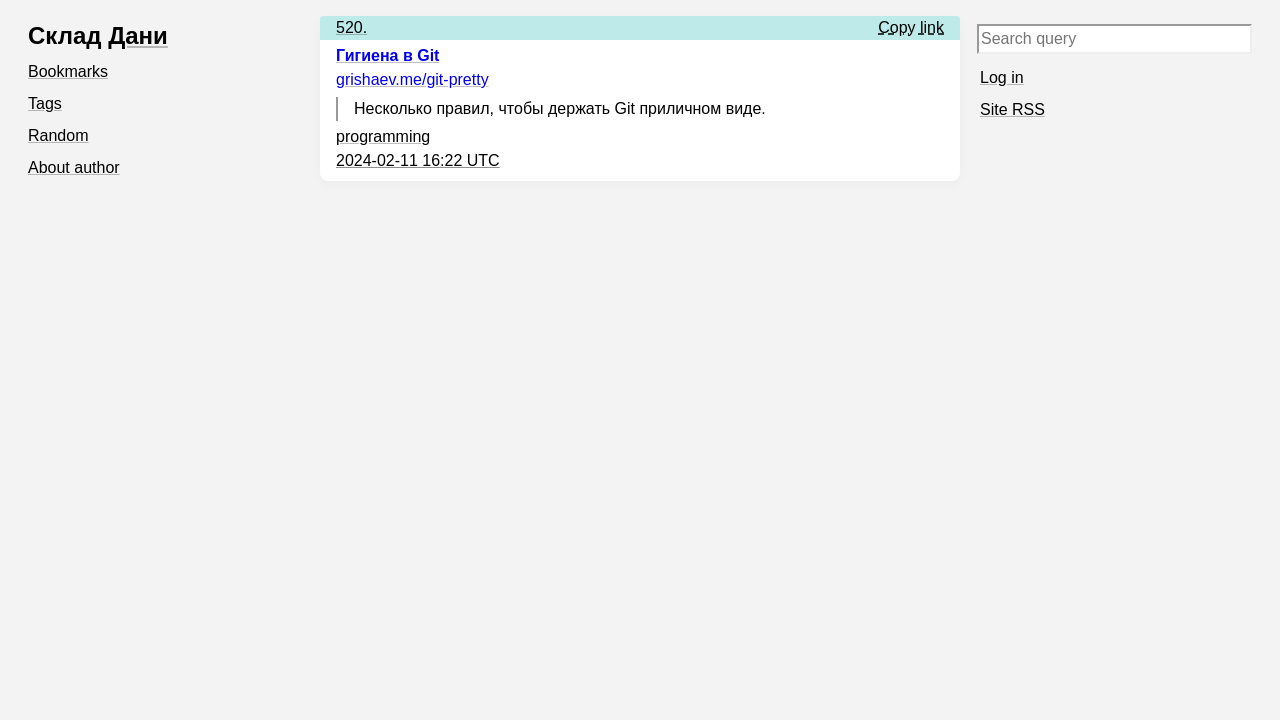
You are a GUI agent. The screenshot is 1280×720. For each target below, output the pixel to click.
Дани (138, 35)
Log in (1002, 77)
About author (74, 167)
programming (383, 136)
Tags (45, 103)
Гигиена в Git (387, 55)
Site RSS (1012, 109)
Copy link (911, 27)
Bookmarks (68, 71)
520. (351, 27)
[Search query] (1114, 39)
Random (58, 135)
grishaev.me (412, 79)
